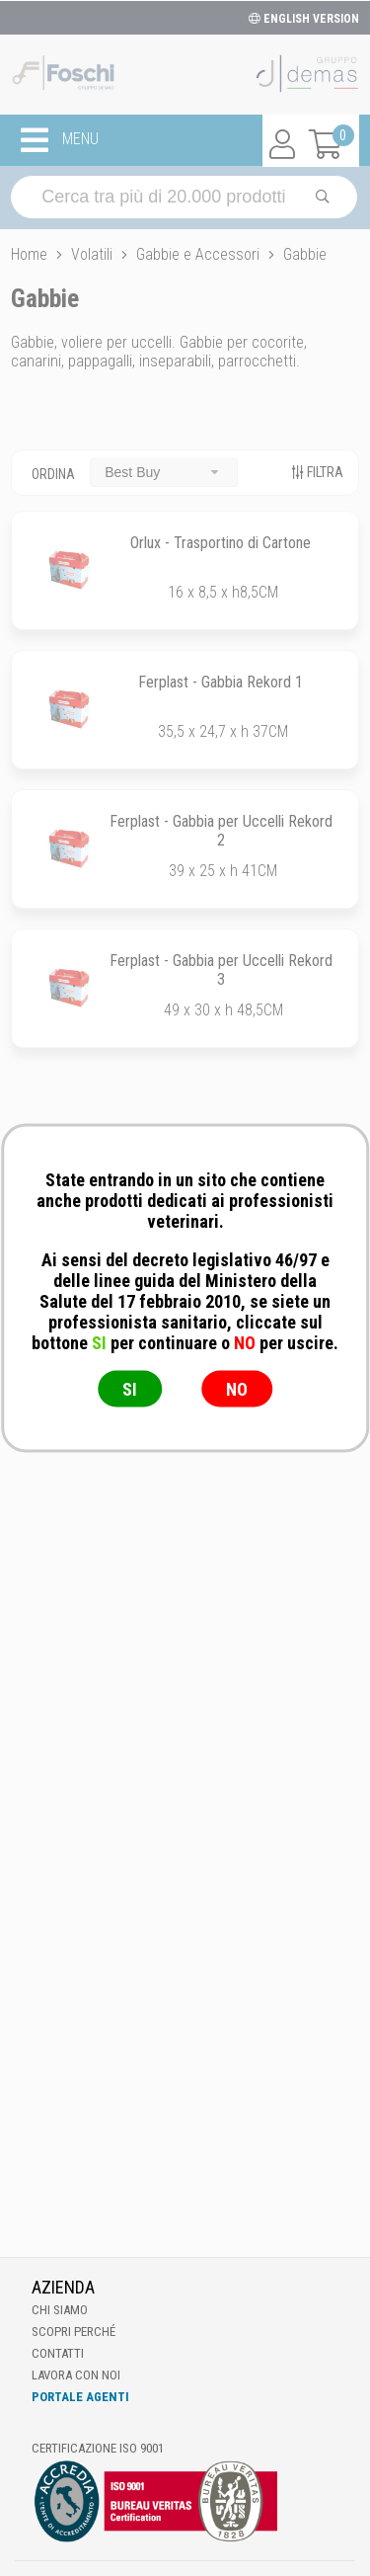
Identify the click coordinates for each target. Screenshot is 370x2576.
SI (129, 1389)
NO (237, 1389)
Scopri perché (73, 2331)
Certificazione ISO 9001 (98, 2448)
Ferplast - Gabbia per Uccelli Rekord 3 (221, 970)
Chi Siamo (60, 2309)
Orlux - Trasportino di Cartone (220, 542)
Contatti (58, 2353)
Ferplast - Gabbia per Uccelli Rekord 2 (221, 830)
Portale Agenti (80, 2396)
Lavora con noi (76, 2375)
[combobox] (164, 472)
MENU (60, 140)
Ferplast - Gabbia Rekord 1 (220, 682)
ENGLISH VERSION (304, 19)
